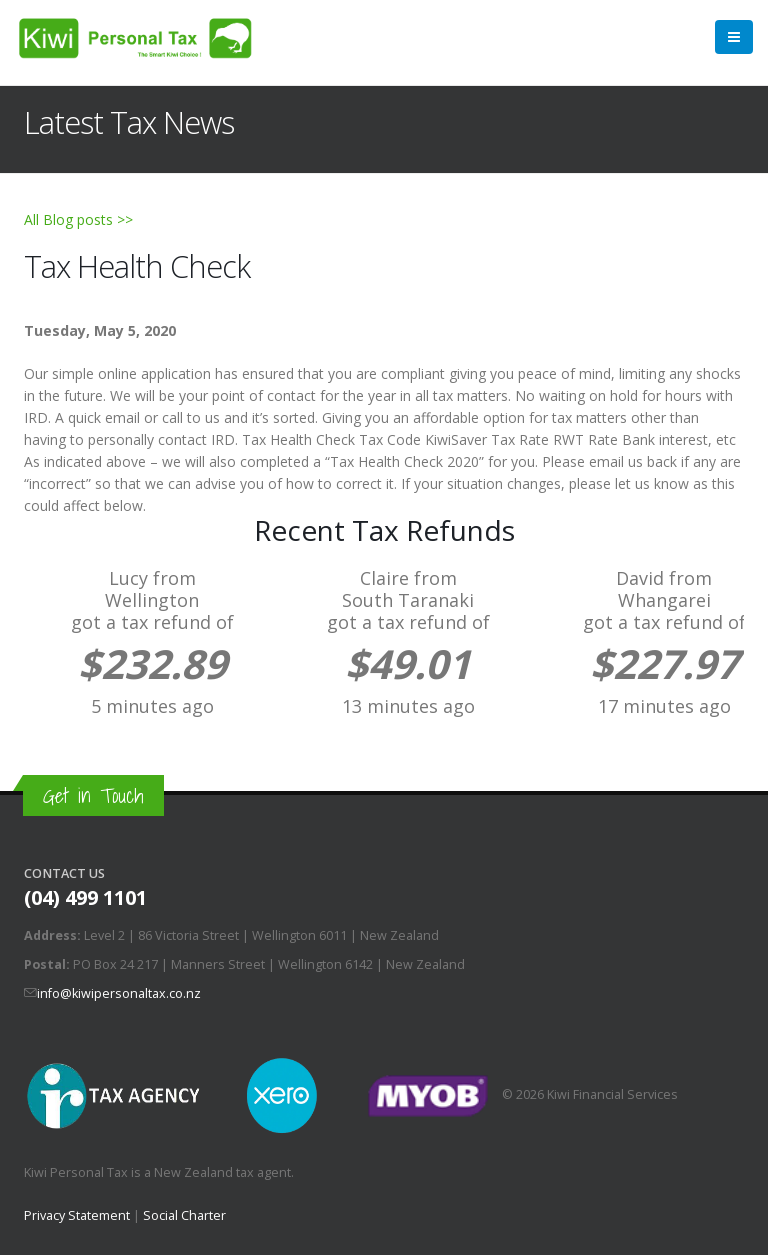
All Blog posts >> (78, 219)
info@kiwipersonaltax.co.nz (119, 993)
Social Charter (184, 1215)
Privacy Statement (77, 1215)
